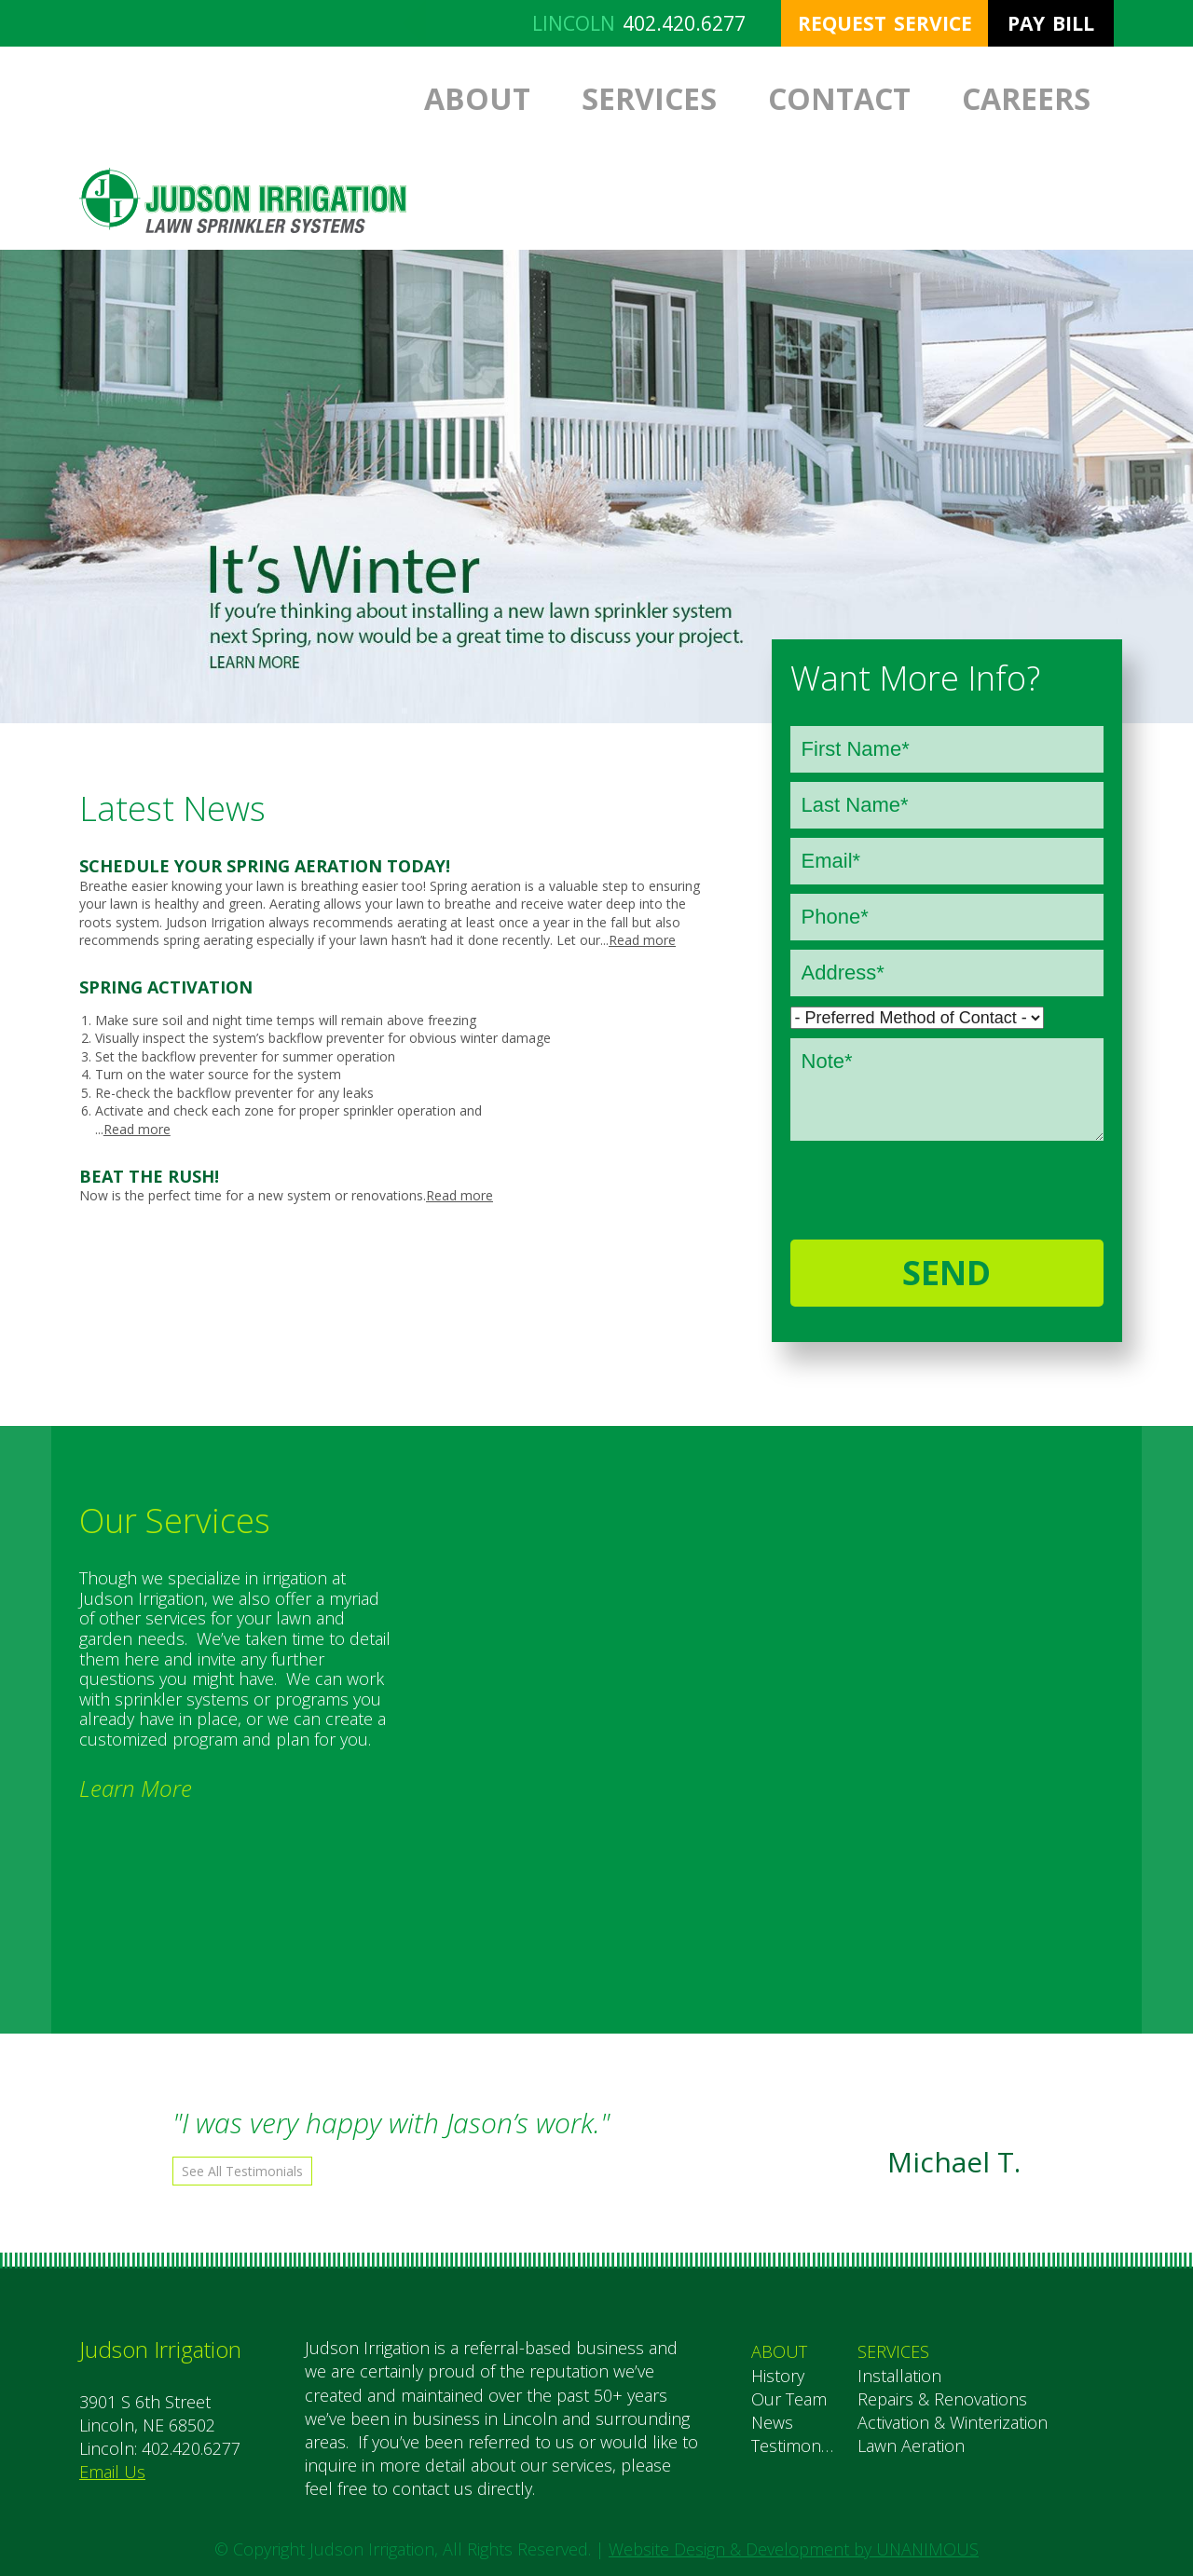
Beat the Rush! (149, 1176)
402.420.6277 (684, 23)
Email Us (112, 2471)
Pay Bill (1051, 23)
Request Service (885, 23)
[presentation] (912, 1181)
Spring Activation (166, 987)
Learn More (135, 1788)
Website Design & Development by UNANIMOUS (794, 2549)
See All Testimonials (242, 2171)
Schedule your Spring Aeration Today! (264, 866)
